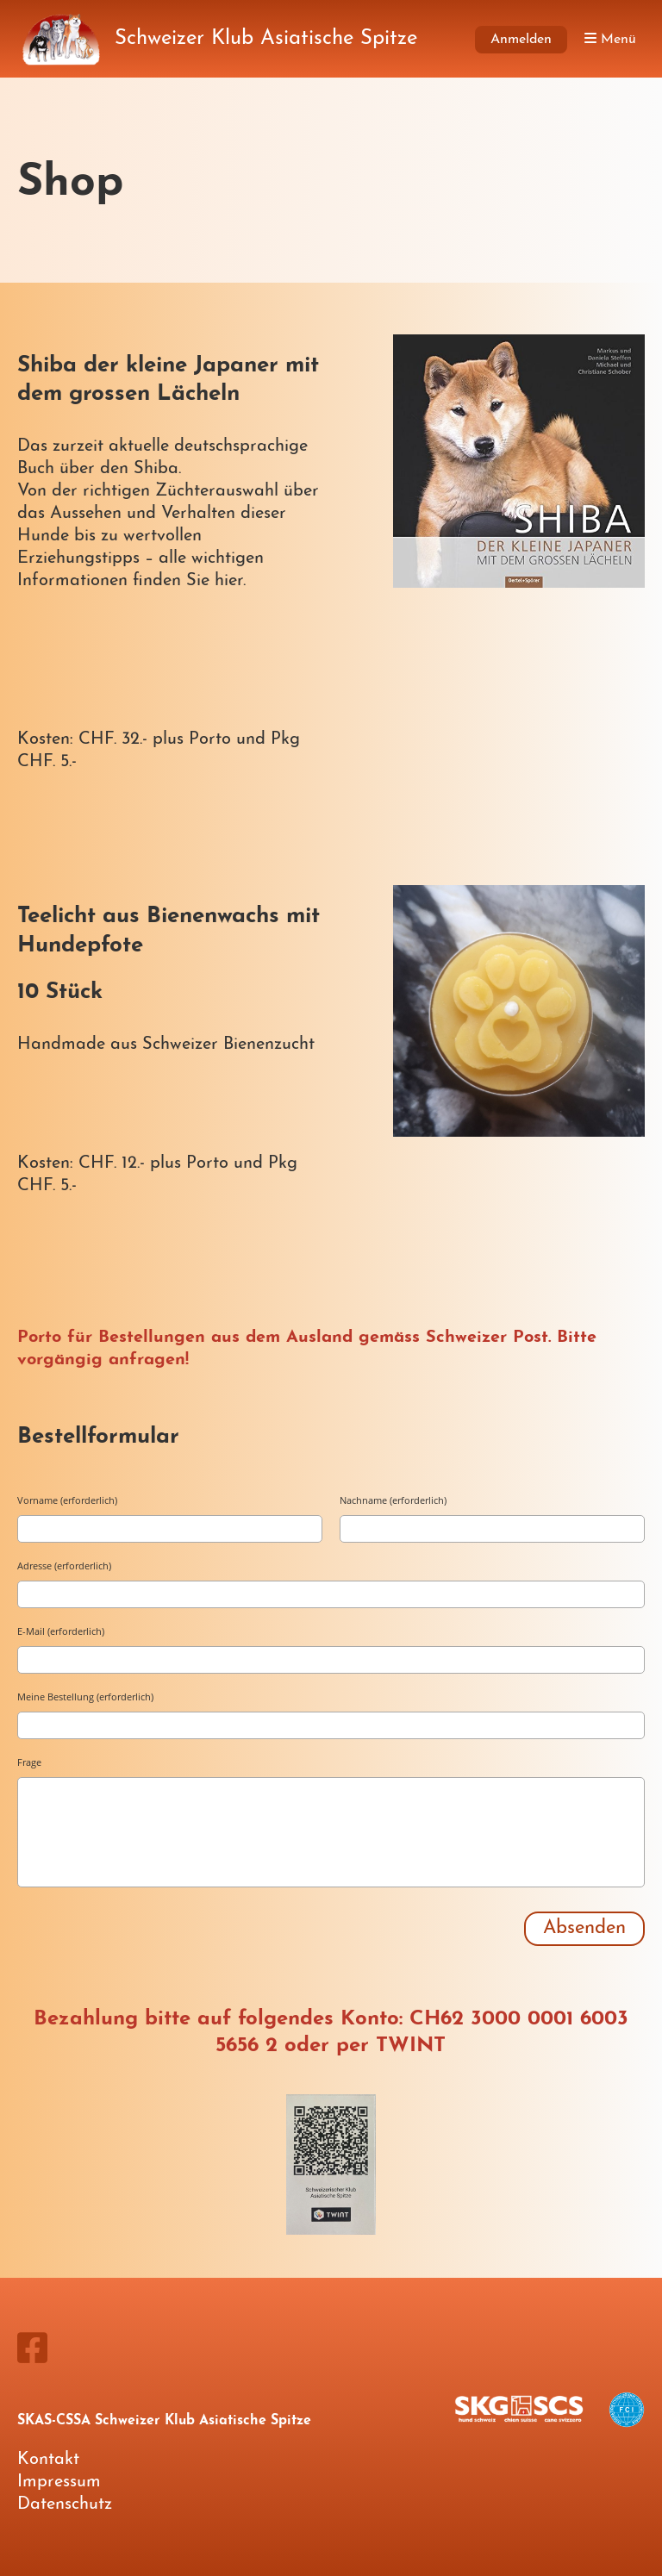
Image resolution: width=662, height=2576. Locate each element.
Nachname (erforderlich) (393, 1500)
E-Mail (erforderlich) (60, 1631)
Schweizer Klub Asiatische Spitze (266, 38)
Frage (29, 1762)
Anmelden (521, 40)
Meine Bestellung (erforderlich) (85, 1697)
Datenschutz (64, 2504)
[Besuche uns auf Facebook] (32, 2352)
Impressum (59, 2482)
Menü (610, 39)
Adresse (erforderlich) (64, 1566)
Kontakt (48, 2459)
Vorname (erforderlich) (67, 1500)
